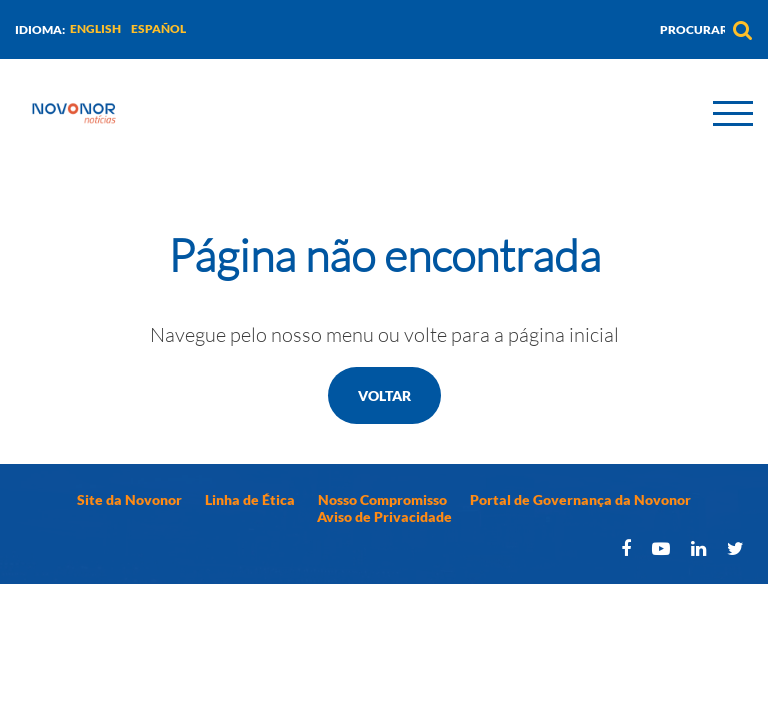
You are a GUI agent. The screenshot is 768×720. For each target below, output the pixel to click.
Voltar (384, 395)
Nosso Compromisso (382, 499)
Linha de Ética (250, 499)
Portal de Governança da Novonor (580, 499)
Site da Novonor (129, 499)
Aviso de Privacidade (384, 516)
